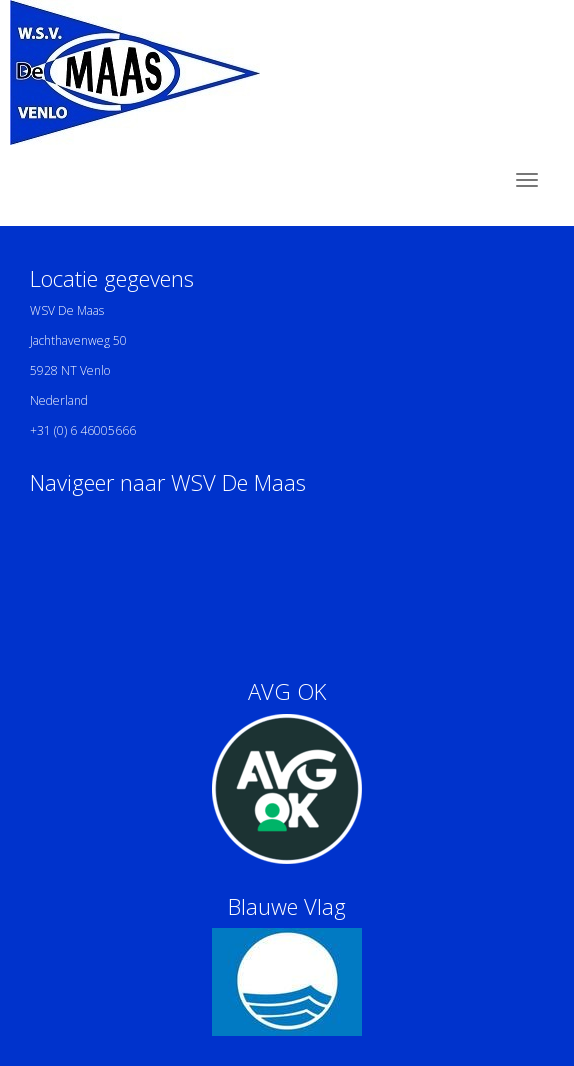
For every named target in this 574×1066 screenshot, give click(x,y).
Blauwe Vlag (287, 906)
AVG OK (287, 691)
